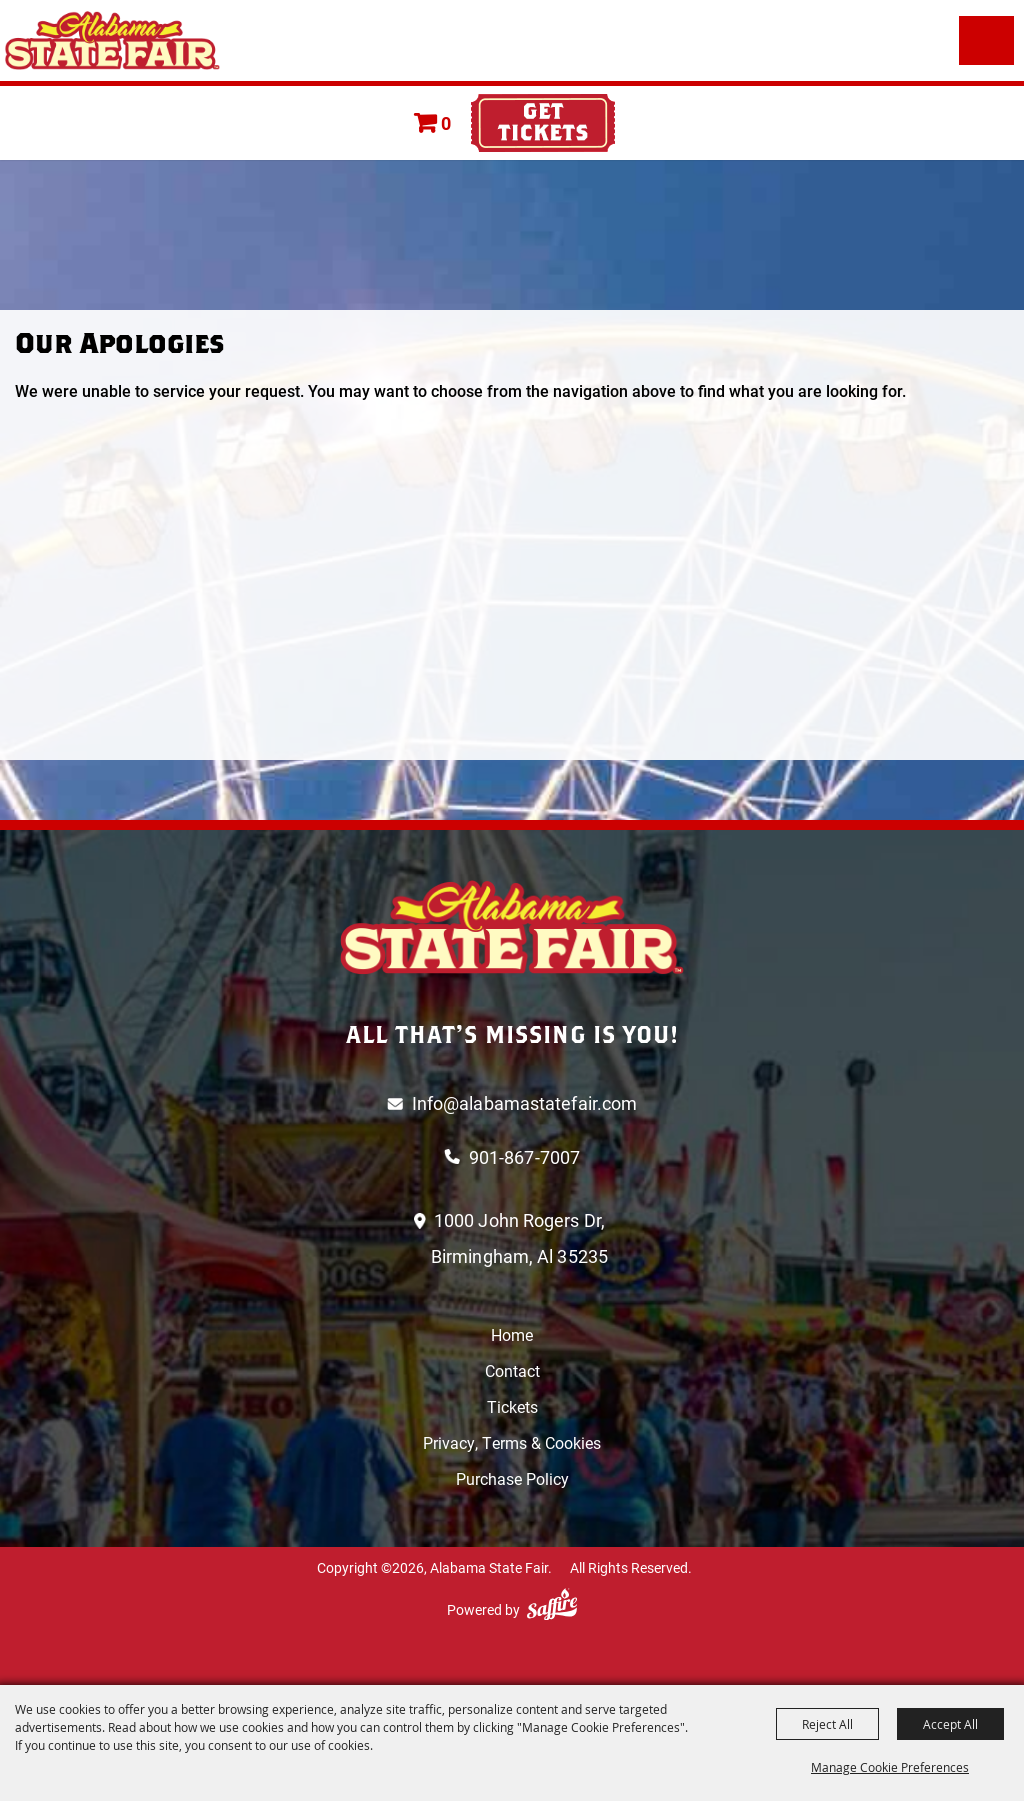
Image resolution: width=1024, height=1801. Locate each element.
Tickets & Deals (543, 123)
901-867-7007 (524, 1157)
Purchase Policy (512, 1478)
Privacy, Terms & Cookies (512, 1442)
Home (512, 1334)
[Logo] (512, 927)
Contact (512, 1370)
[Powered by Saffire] (552, 1604)
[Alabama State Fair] (112, 40)
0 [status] (446, 123)
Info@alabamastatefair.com (525, 1103)
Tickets (512, 1406)
